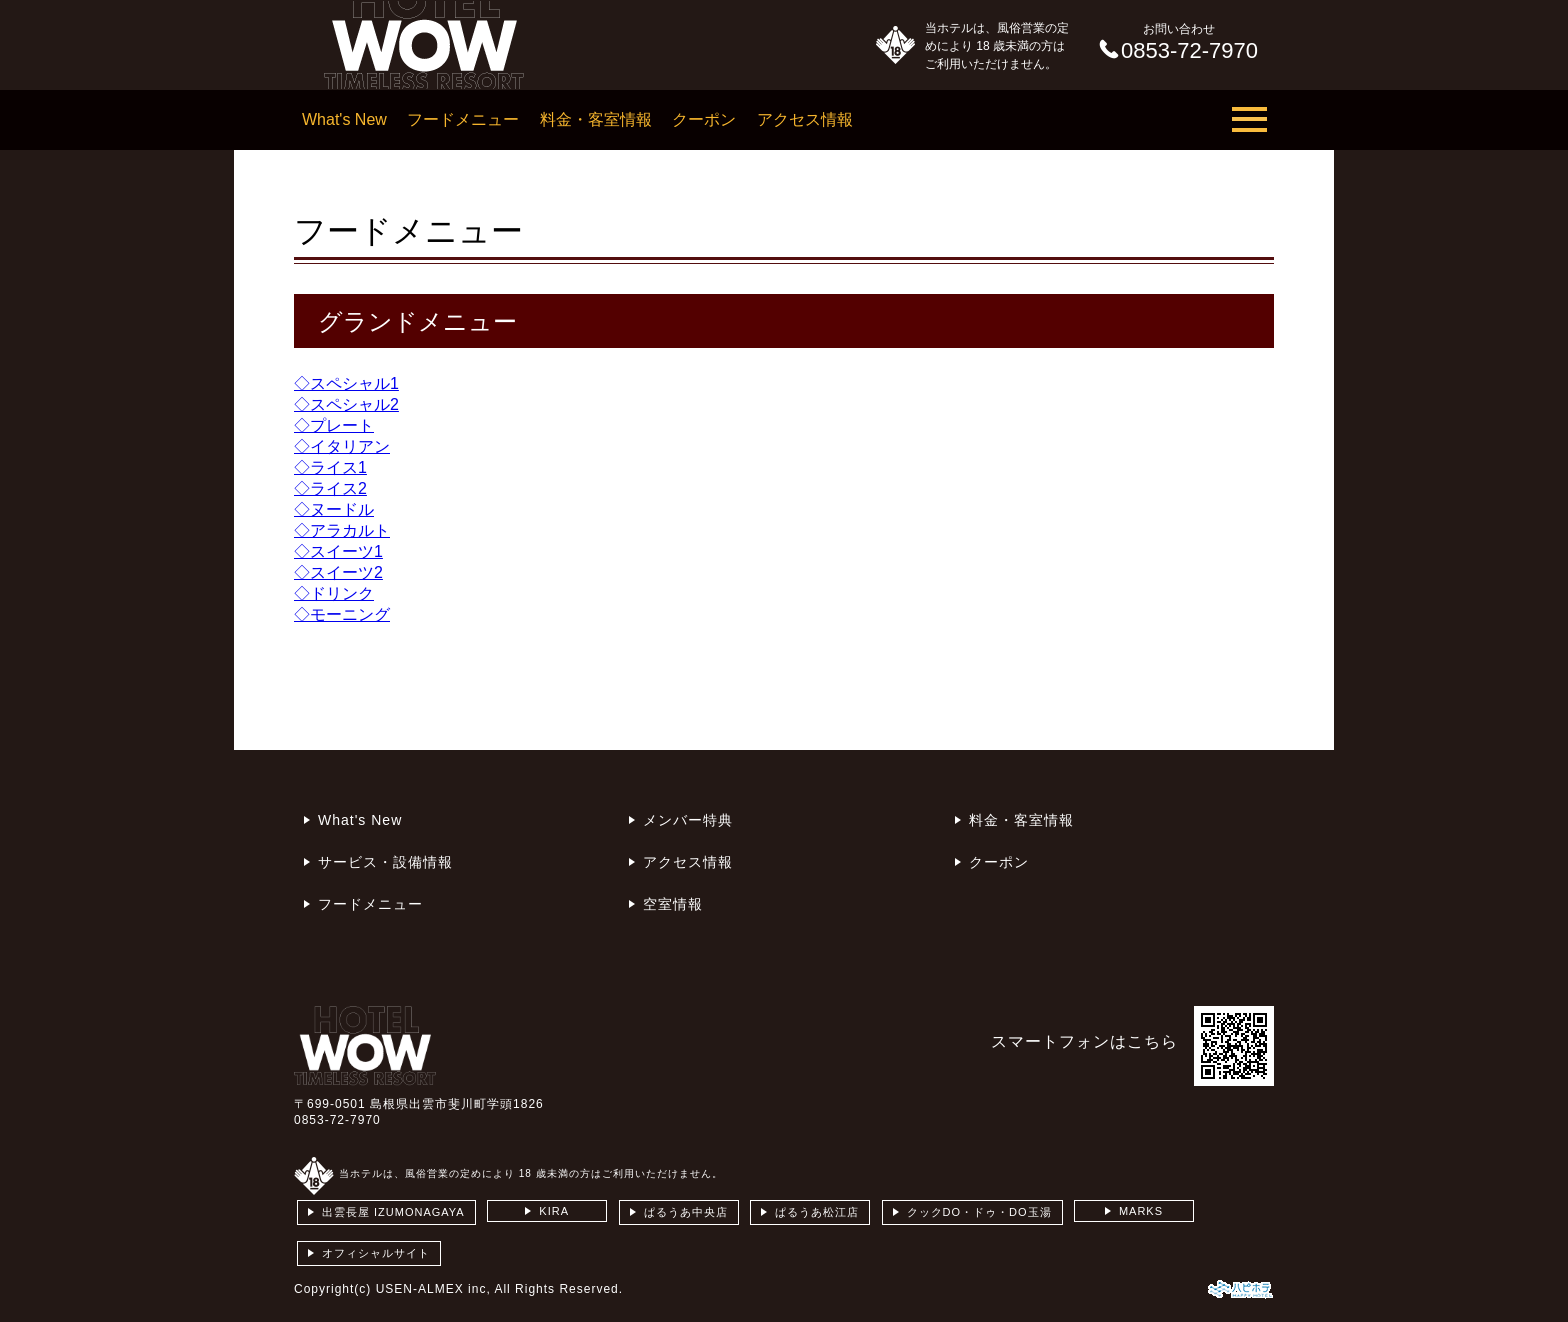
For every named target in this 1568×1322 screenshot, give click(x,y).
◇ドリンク (334, 593)
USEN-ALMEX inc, (433, 1289)
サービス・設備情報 (385, 862)
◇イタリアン (342, 446)
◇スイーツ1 (338, 551)
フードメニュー (463, 119)
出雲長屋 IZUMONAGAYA (393, 1212)
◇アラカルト (342, 530)
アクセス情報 (805, 119)
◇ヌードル (334, 509)
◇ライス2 (330, 488)
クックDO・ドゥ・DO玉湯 (979, 1212)
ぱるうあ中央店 (686, 1212)
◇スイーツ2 (338, 572)
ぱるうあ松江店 (817, 1212)
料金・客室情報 (596, 119)
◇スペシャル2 (346, 404)
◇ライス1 (330, 467)
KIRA (554, 1211)
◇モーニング (342, 614)
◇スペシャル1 (346, 383)
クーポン (704, 119)
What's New (344, 119)
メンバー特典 (688, 820)
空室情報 (673, 904)
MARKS (1141, 1211)
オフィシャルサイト (376, 1253)
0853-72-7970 (337, 1120)
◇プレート (334, 425)
